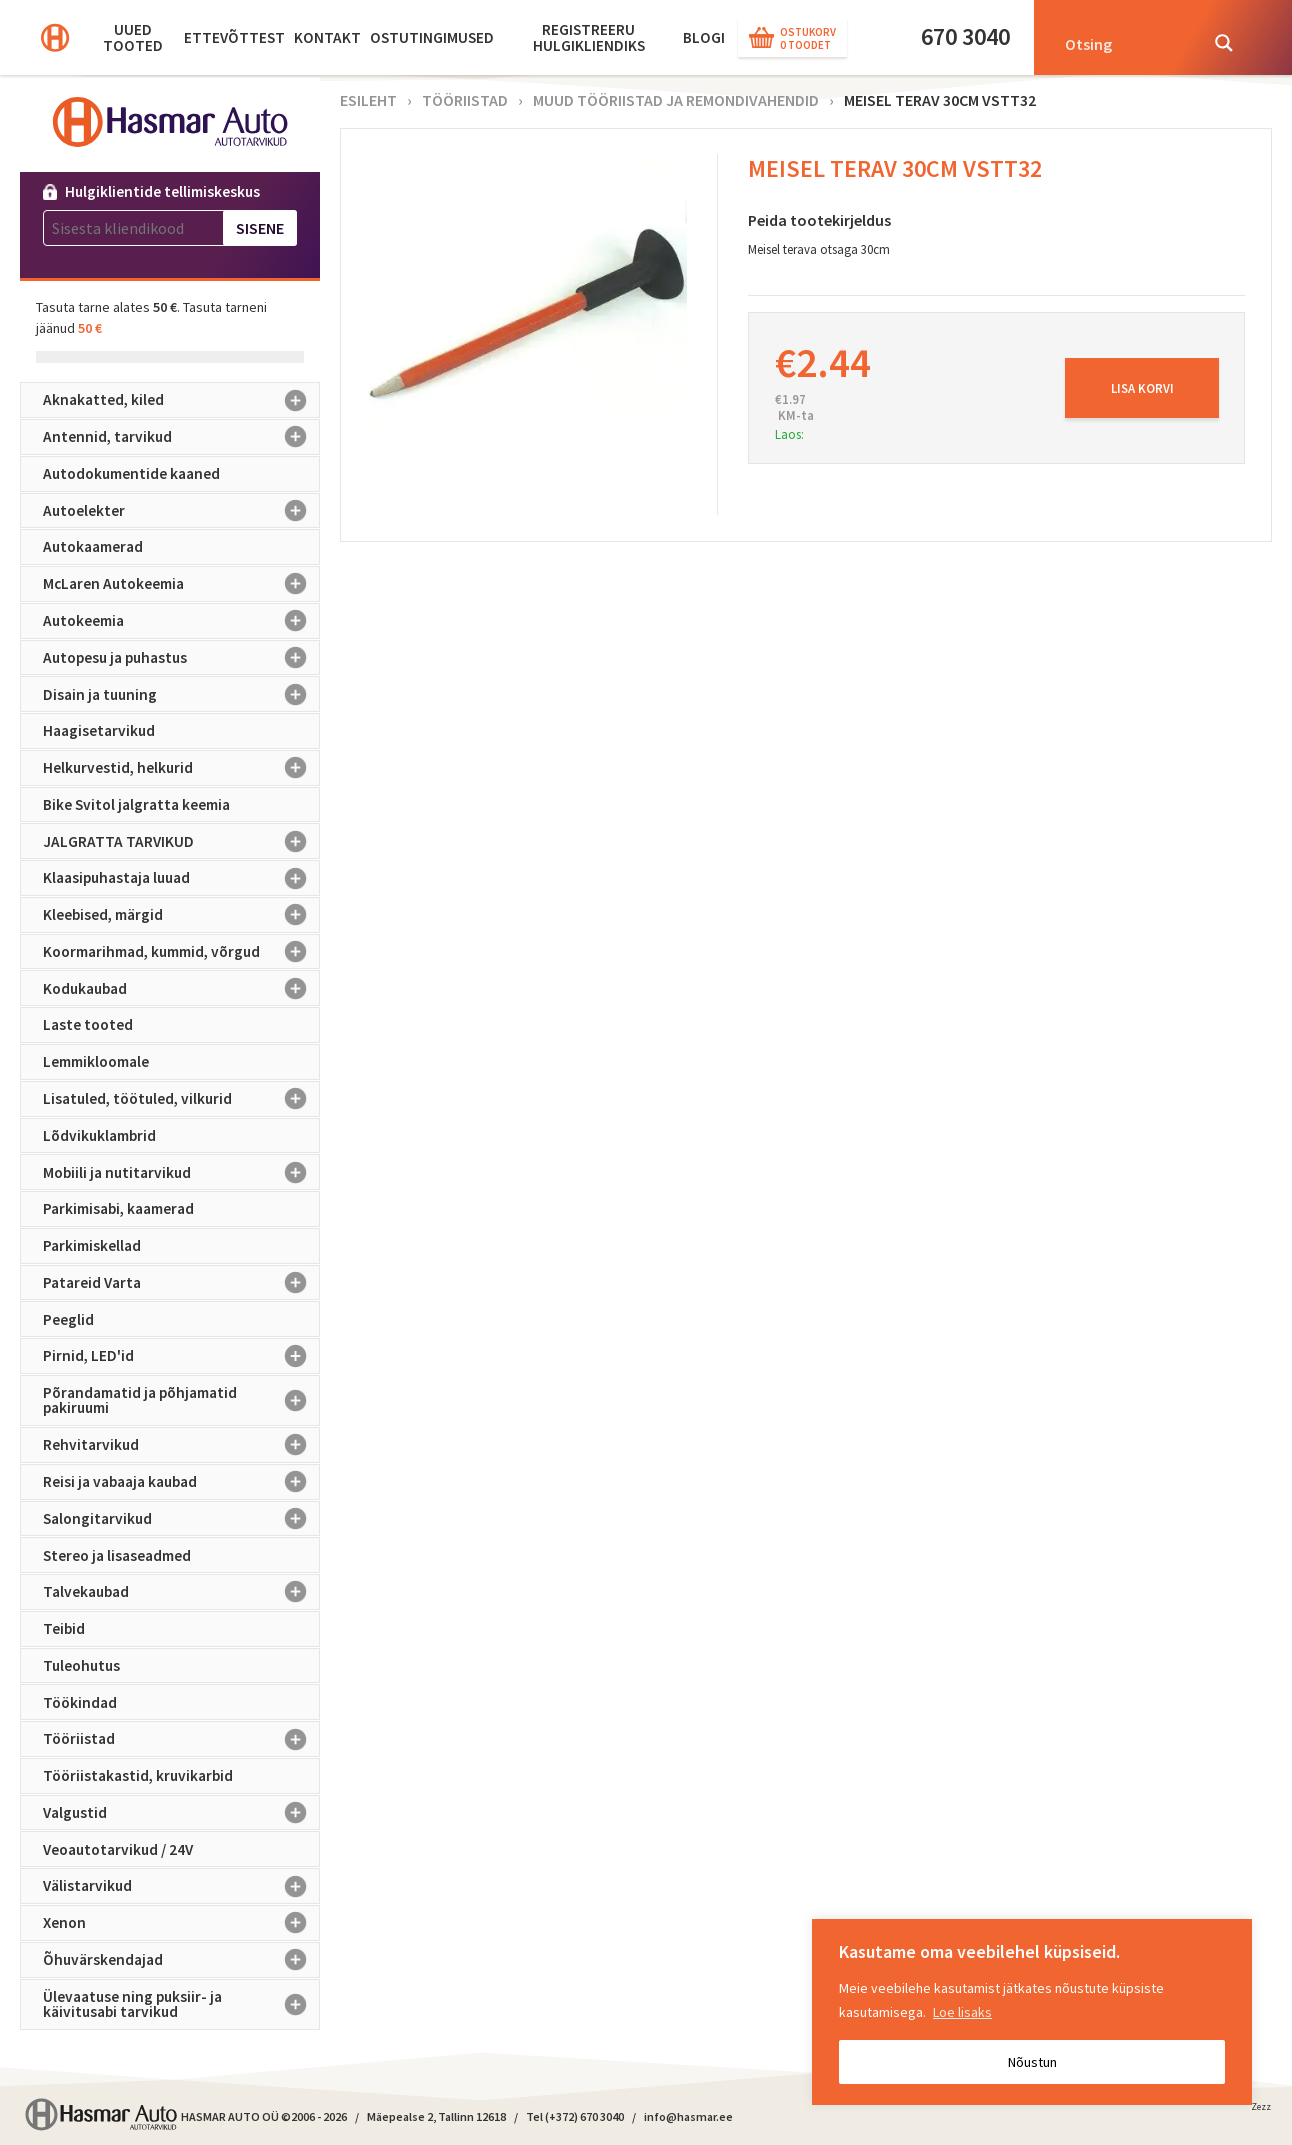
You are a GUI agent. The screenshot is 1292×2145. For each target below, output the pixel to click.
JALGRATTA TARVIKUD (181, 841)
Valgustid (181, 1813)
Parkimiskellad (92, 1245)
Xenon (181, 1923)
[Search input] (1125, 43)
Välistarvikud (181, 1886)
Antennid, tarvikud (181, 437)
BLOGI (704, 37)
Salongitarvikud (181, 1519)
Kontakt (327, 37)
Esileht (368, 100)
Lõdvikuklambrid (99, 1135)
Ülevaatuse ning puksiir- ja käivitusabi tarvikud (181, 2004)
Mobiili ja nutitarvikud (181, 1172)
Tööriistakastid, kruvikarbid (138, 1775)
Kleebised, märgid (181, 915)
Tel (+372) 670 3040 (575, 2116)
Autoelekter (181, 511)
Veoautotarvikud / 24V (118, 1849)
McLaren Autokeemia (181, 584)
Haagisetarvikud (99, 730)
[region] (1032, 2012)
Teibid (64, 1628)
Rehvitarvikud (181, 1445)
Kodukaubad (181, 988)
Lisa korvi (1142, 388)
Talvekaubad (181, 1592)
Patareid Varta (181, 1283)
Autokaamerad (93, 546)
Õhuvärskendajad (181, 1960)
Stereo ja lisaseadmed (117, 1555)
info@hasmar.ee (688, 2116)
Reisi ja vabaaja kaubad (181, 1482)
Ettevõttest (234, 37)
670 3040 (965, 36)
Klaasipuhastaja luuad (181, 878)
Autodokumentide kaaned (131, 473)
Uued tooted (133, 37)
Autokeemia (181, 621)
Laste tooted (88, 1024)
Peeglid (68, 1319)
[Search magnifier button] (1224, 43)
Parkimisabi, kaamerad (118, 1208)
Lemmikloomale (96, 1061)
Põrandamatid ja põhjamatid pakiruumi (181, 1400)
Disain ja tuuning (181, 694)
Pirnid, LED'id (181, 1356)
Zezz (1261, 2110)
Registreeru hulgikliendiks (589, 37)
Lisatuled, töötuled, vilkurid (181, 1099)
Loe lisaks (962, 2012)
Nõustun (1032, 2062)
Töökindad (80, 1702)
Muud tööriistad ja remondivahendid (676, 100)
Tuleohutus (81, 1665)
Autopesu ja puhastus (181, 658)
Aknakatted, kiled (181, 400)
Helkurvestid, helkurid (181, 768)
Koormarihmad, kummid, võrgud (181, 952)
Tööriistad (181, 1739)
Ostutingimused (432, 37)
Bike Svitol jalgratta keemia (136, 804)
